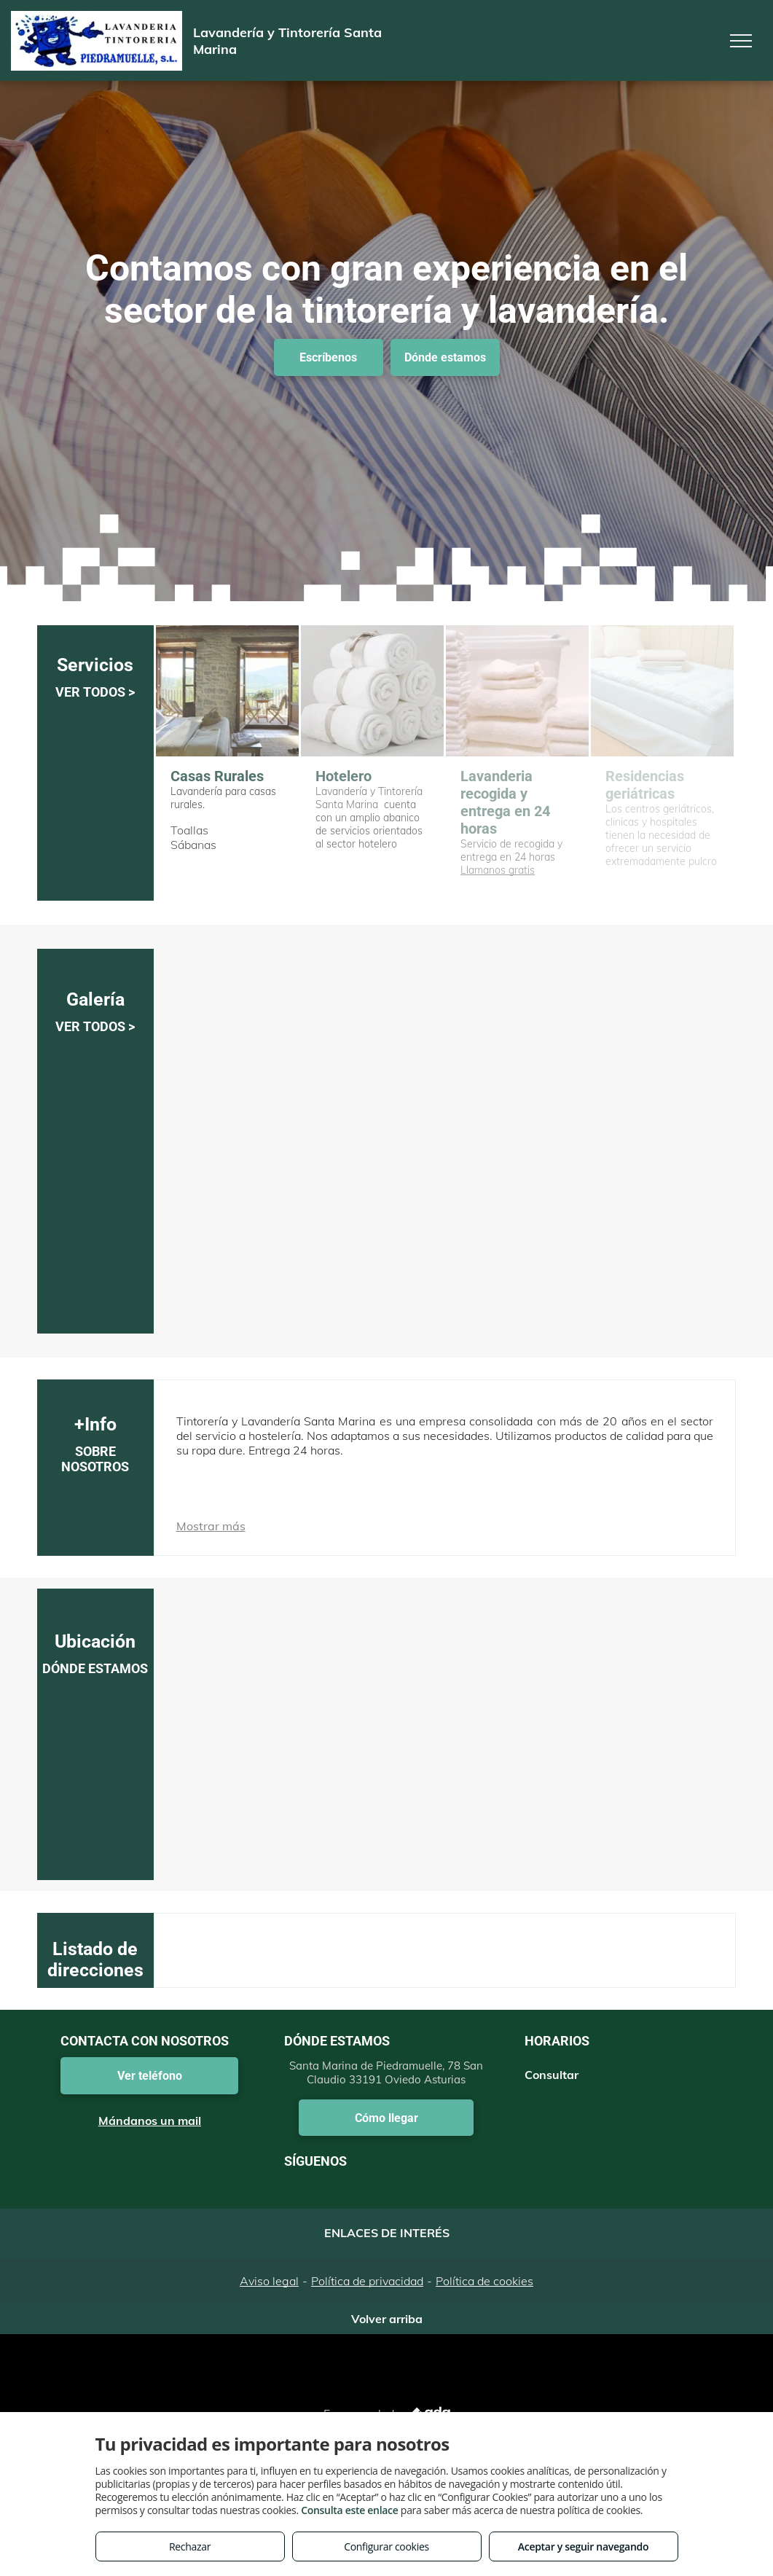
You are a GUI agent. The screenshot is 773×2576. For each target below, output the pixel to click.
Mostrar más (211, 1526)
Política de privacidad (367, 2281)
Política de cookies (484, 2281)
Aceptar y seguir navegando (583, 2546)
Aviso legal (269, 2281)
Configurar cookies (386, 2546)
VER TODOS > (95, 692)
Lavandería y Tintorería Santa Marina (369, 798)
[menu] (741, 41)
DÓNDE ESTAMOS (95, 1668)
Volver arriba (387, 2318)
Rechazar (190, 2546)
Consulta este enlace (349, 2510)
